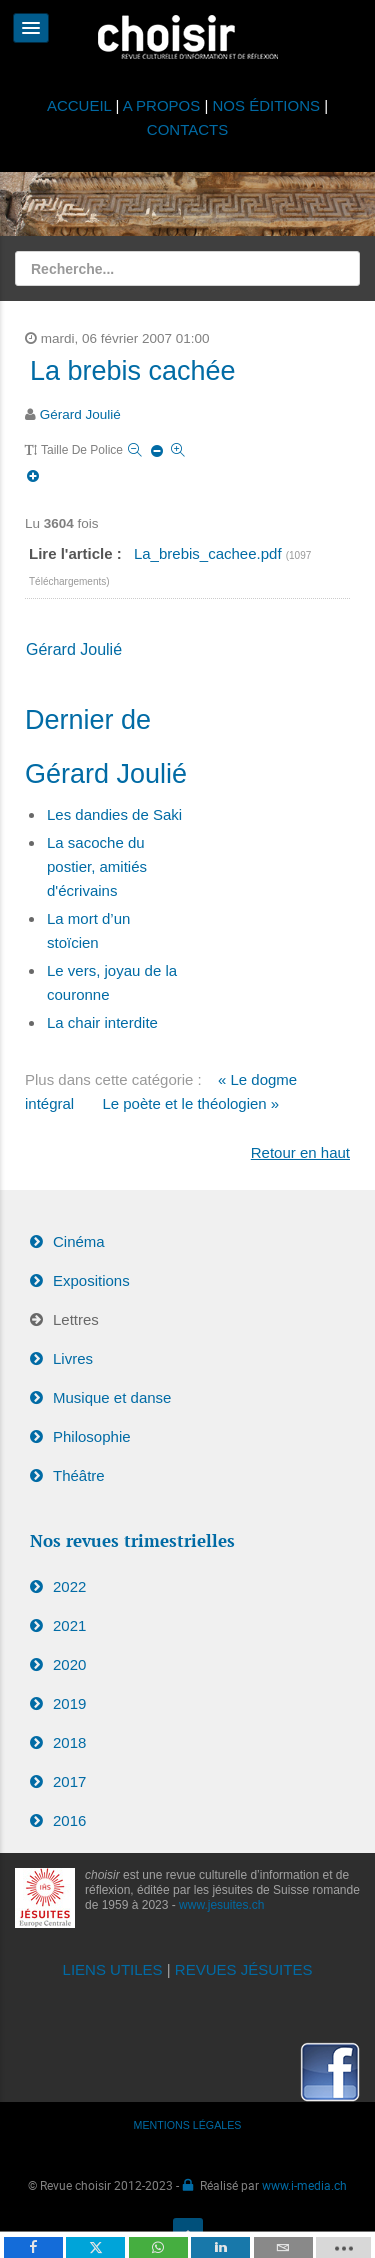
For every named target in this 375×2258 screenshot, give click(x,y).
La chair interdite (102, 1022)
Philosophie (92, 1436)
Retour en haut (300, 1152)
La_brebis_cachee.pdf (210, 553)
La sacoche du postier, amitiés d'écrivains (97, 866)
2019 (69, 1703)
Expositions (91, 1280)
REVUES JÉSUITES (244, 1969)
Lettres (76, 1319)
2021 (69, 1625)
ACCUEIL (81, 105)
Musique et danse (112, 1397)
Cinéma (79, 1241)
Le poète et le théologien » (190, 1103)
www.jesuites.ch (221, 1905)
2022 (69, 1586)
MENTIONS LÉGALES (188, 2125)
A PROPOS (162, 105)
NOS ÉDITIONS (267, 105)
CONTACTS (187, 129)
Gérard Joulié (80, 414)
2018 (69, 1742)
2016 (69, 1820)
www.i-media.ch (304, 2185)
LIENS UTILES (113, 1969)
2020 (69, 1664)
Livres (73, 1358)
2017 (69, 1781)
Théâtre (79, 1475)
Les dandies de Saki (114, 814)
